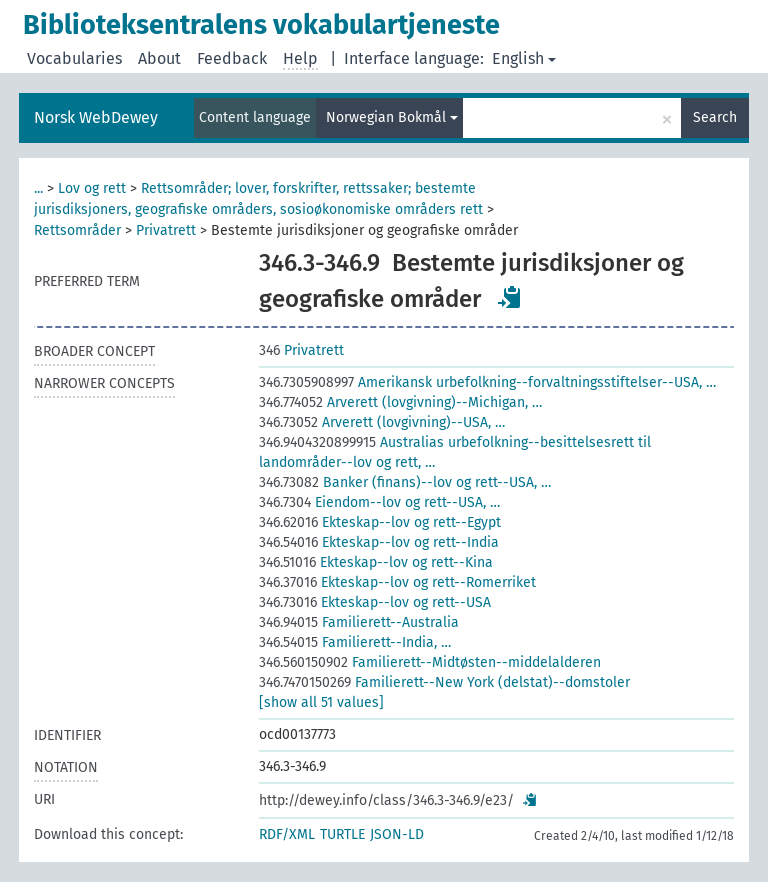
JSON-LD (397, 834)
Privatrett (166, 230)
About (159, 58)
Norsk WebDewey (96, 117)
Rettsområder (77, 230)
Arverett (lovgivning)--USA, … (382, 422)
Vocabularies (74, 58)
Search (715, 117)
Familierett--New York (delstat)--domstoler (444, 682)
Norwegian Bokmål (392, 117)
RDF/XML (287, 834)
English (524, 58)
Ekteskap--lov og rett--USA (375, 602)
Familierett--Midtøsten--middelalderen (430, 662)
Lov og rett (92, 188)
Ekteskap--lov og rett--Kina (376, 562)
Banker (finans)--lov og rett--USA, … (405, 482)
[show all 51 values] (321, 702)
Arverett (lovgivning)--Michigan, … (400, 402)
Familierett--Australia (359, 622)
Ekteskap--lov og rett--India (379, 542)
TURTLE (342, 834)
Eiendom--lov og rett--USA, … (379, 502)
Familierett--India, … (355, 642)
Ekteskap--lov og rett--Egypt (380, 522)
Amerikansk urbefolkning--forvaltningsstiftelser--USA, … (487, 382)
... (38, 188)
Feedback (232, 58)
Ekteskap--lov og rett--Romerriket (397, 582)
